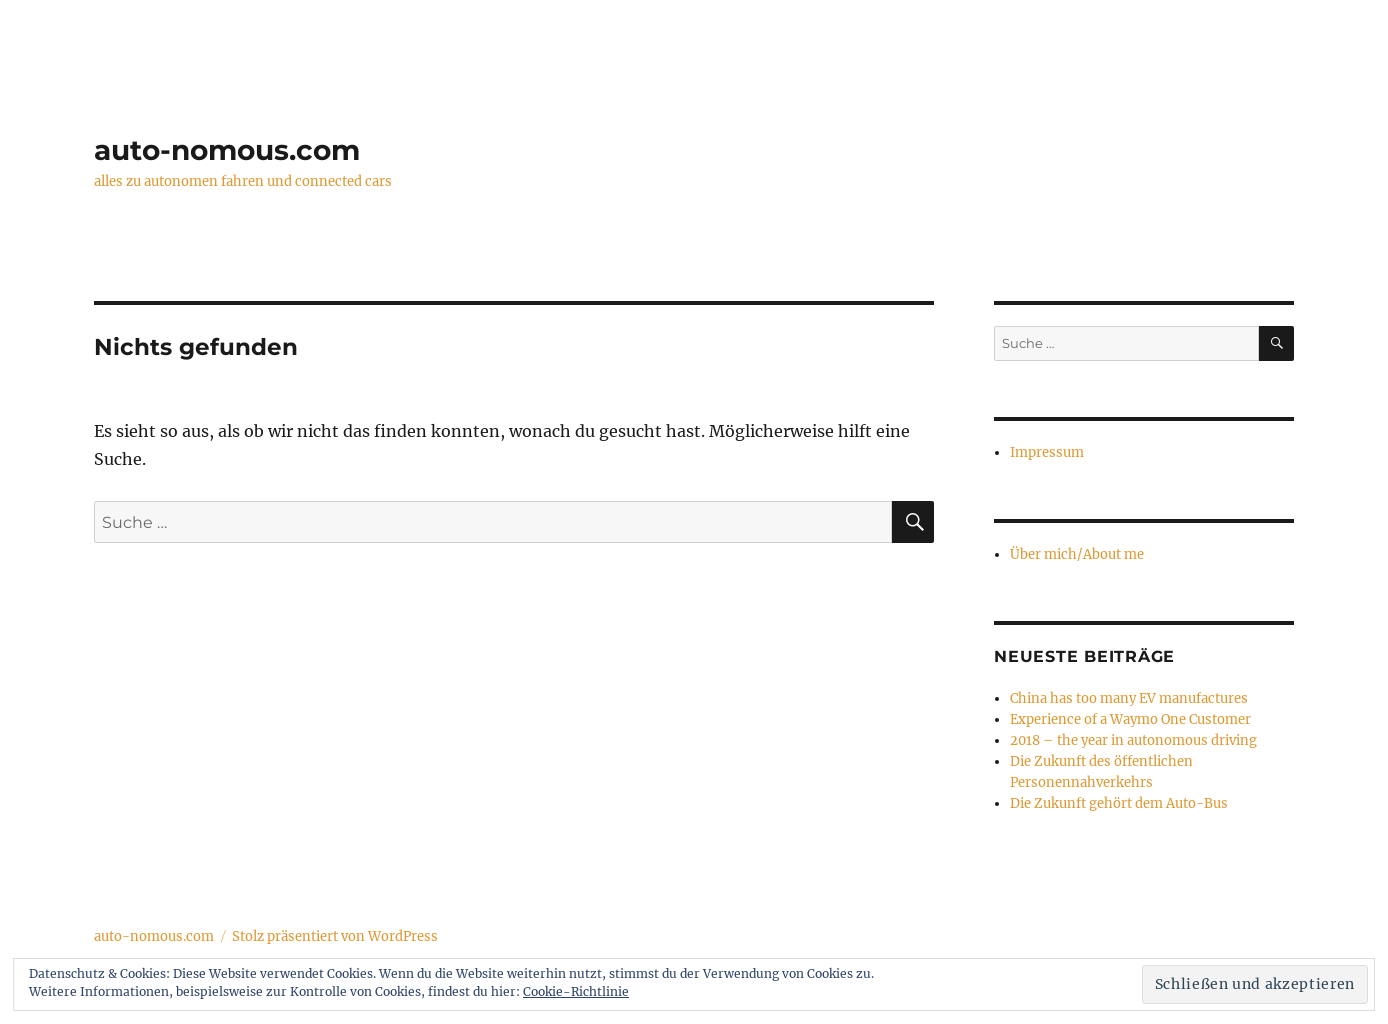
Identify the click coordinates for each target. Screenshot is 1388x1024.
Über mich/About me (1077, 554)
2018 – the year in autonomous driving (1133, 740)
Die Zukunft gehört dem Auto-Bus (1119, 803)
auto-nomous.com (227, 150)
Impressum (1047, 452)
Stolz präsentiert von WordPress (335, 936)
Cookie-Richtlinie (576, 991)
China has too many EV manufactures (1129, 698)
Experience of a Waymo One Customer (1130, 719)
